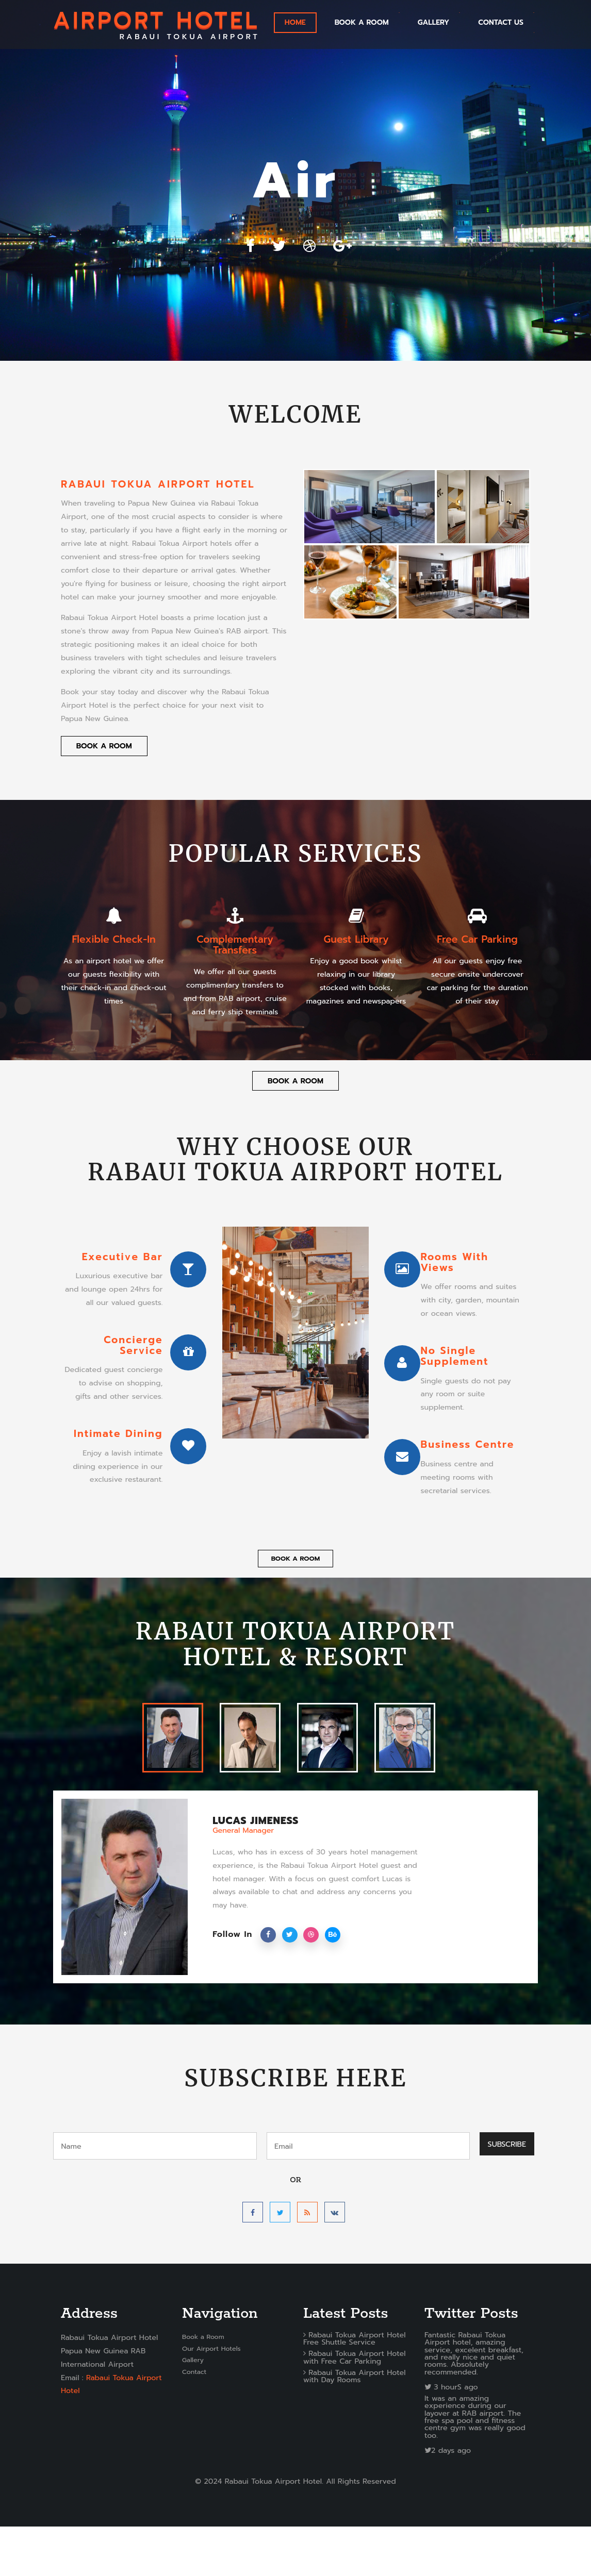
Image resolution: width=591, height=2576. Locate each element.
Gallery (193, 2409)
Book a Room (362, 22)
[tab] (172, 1787)
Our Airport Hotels (211, 2398)
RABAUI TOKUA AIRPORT (156, 24)
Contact (194, 2421)
